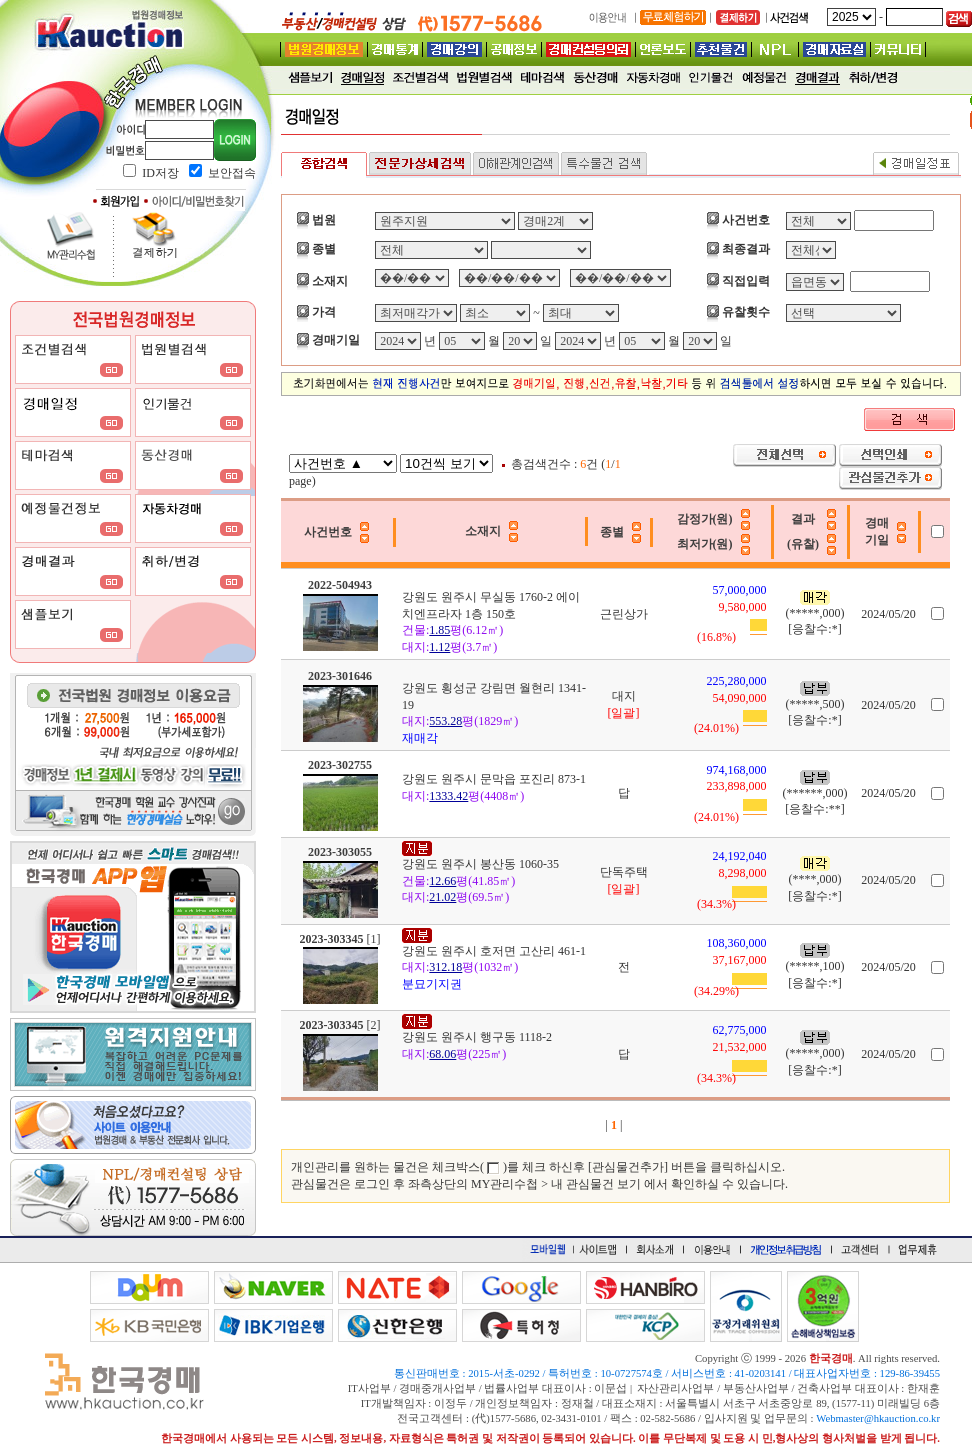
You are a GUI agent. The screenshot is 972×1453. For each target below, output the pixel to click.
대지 (624, 696)
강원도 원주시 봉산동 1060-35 (480, 864)
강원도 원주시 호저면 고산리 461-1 (494, 951)
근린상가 (624, 614)
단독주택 (624, 872)
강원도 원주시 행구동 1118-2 (477, 1037)
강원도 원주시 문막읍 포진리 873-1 (494, 779)
